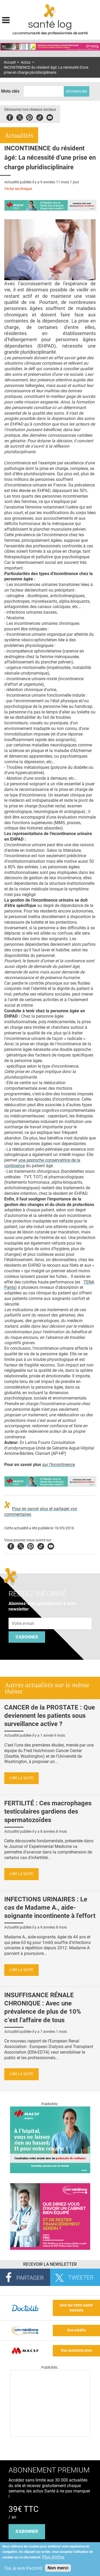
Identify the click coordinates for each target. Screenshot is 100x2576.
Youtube (50, 1545)
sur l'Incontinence (58, 1464)
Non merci (57, 2568)
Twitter (19, 116)
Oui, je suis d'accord (23, 2568)
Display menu (6, 19)
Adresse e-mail (23, 1614)
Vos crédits (76, 2330)
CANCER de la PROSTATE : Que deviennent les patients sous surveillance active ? (49, 1716)
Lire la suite (21, 1778)
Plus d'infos (53, 2557)
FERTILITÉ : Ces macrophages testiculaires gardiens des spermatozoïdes (47, 1811)
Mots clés (10, 91)
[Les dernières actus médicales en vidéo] (50, 2435)
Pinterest (29, 116)
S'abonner (26, 1637)
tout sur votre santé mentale (76, 2308)
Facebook (9, 116)
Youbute (49, 116)
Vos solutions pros (76, 2350)
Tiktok (39, 116)
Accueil (9, 62)
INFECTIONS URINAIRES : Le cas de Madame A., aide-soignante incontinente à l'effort (49, 1907)
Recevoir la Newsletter (50, 2264)
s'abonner (26, 2531)
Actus (25, 62)
